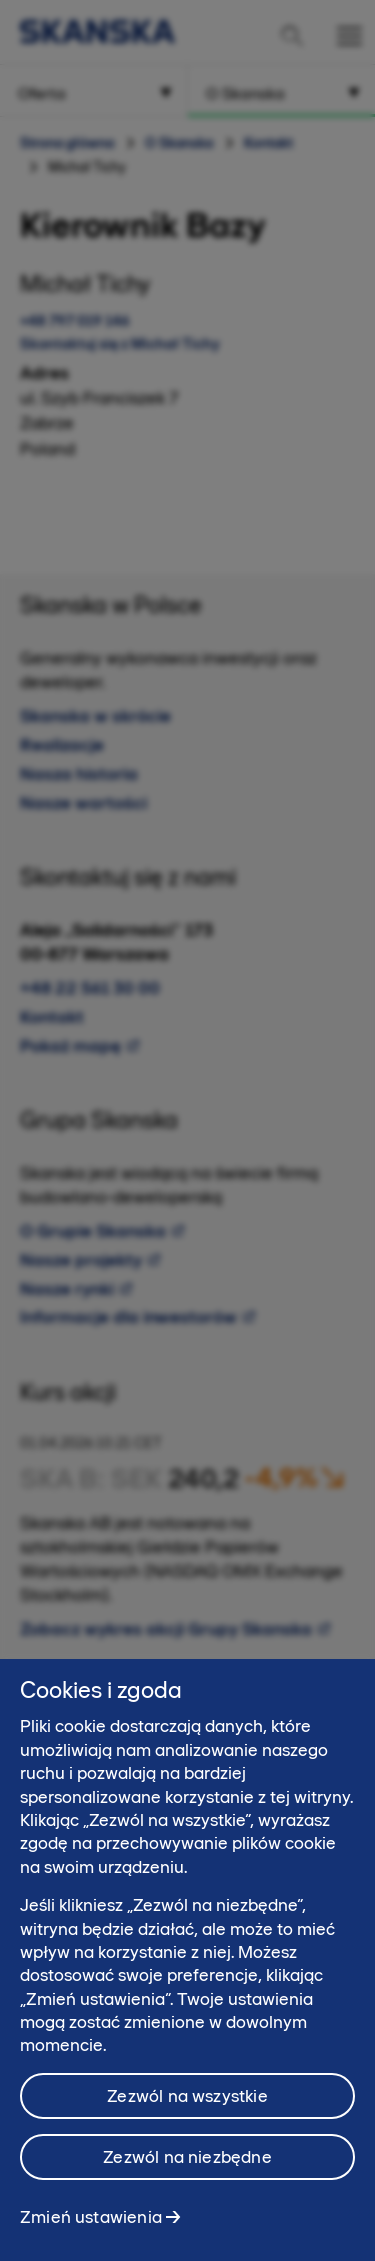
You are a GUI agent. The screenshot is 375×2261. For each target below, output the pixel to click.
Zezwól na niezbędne (187, 2180)
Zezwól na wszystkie (187, 2119)
